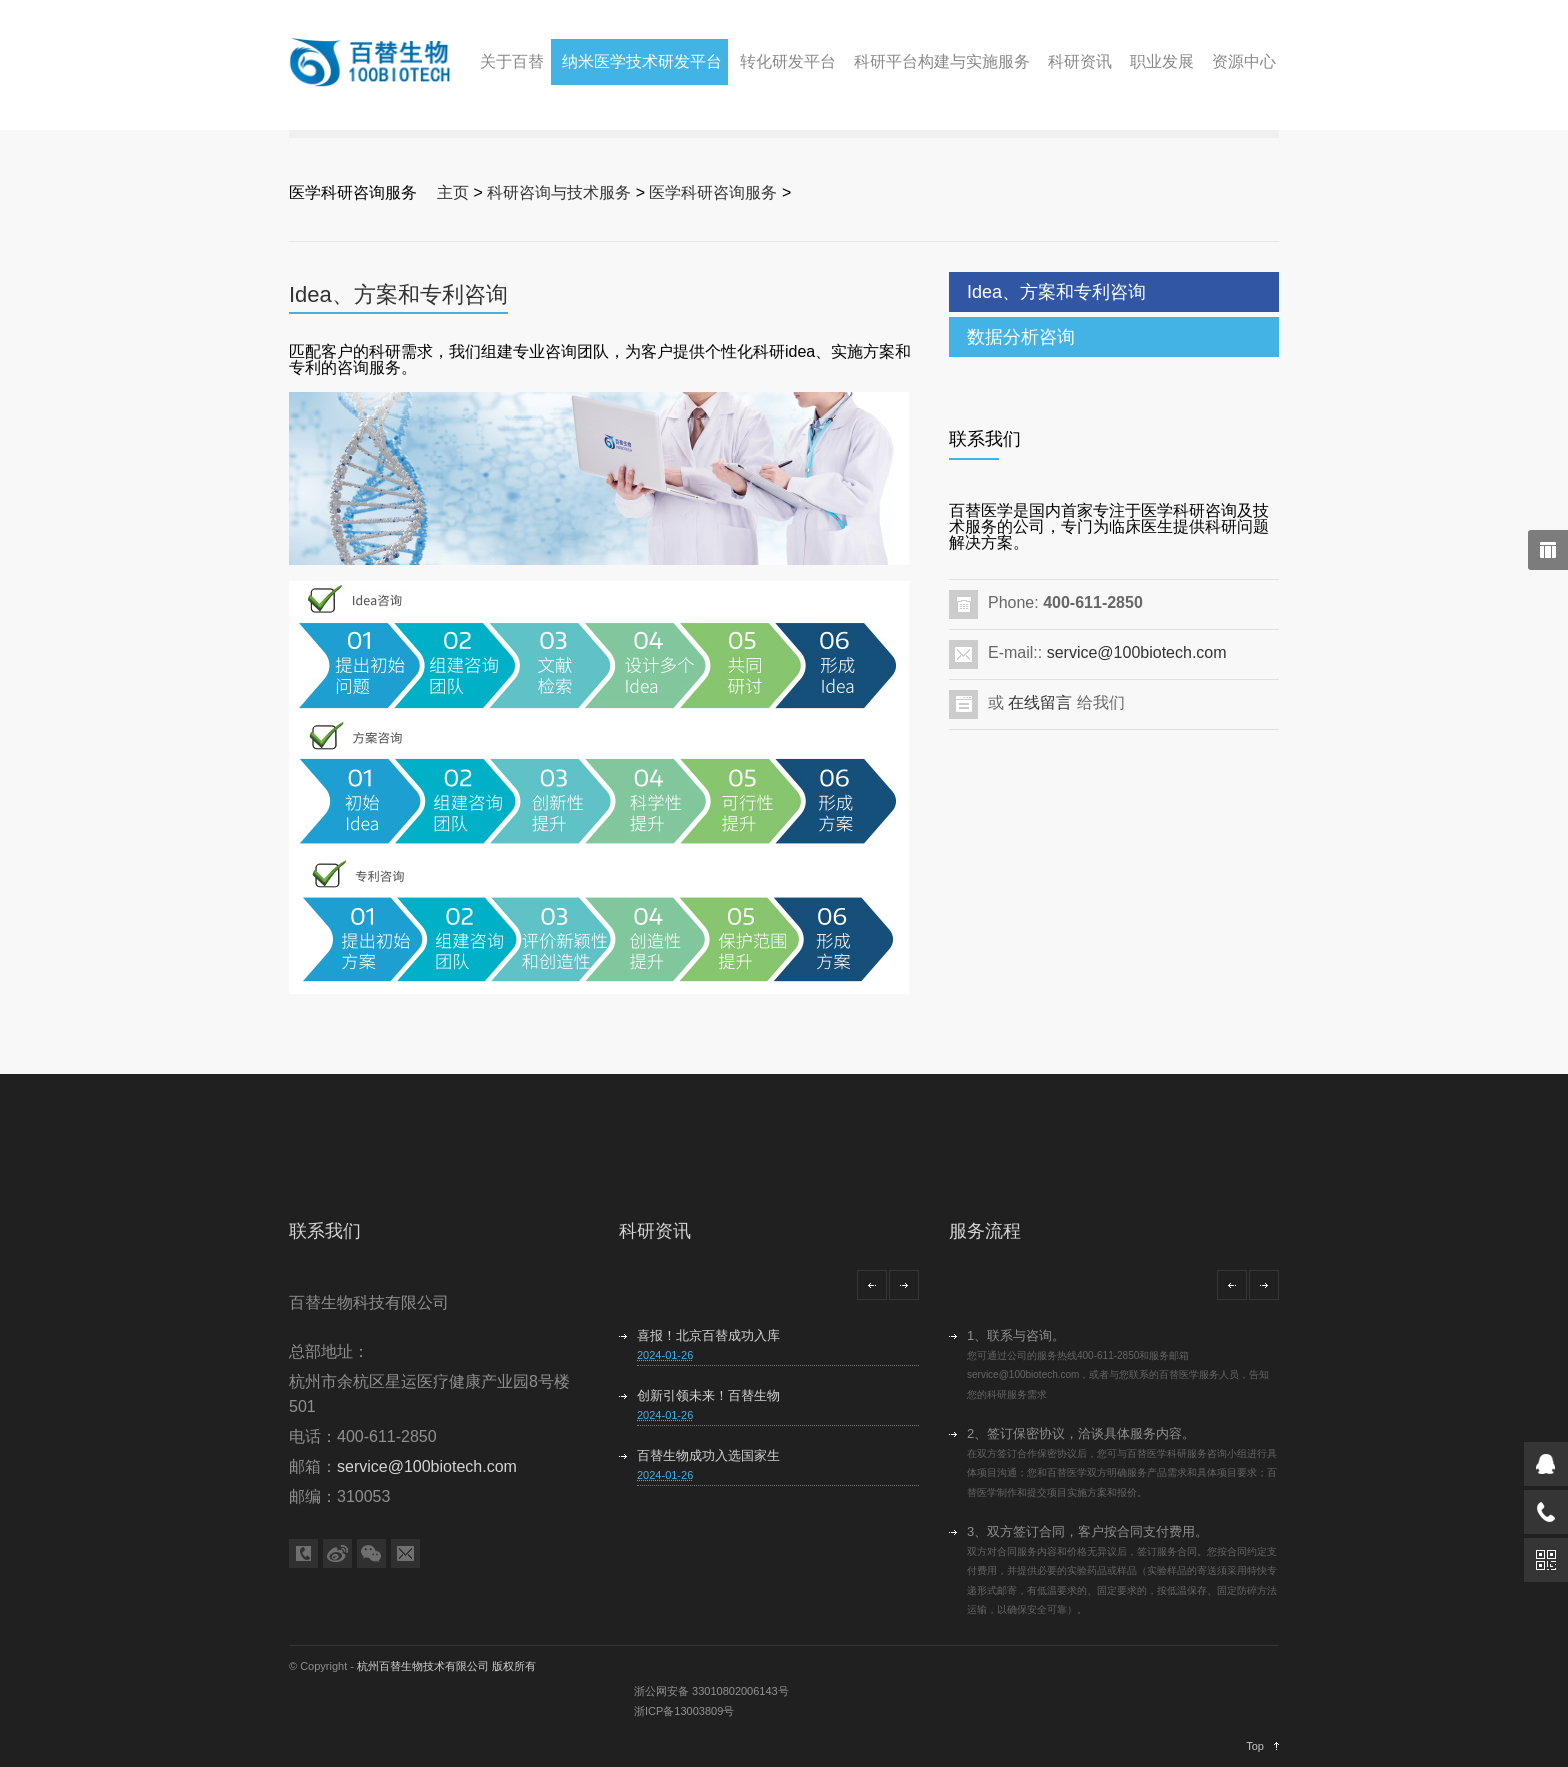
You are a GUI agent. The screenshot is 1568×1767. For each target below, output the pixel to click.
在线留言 (1040, 702)
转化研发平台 (788, 61)
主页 (453, 192)
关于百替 (512, 61)
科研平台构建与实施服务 (942, 61)
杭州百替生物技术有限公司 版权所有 (446, 1666)
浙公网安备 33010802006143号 (711, 1691)
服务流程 (985, 1231)
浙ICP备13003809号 (684, 1711)
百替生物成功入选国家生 (708, 1455)
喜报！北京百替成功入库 (708, 1335)
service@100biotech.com (1137, 652)
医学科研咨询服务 (713, 192)
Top (1255, 1746)
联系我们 (325, 1231)
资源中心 (1244, 61)
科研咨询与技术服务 (559, 192)
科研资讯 (1080, 61)
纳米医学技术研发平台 (642, 61)
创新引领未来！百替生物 (708, 1395)
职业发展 (1162, 61)
